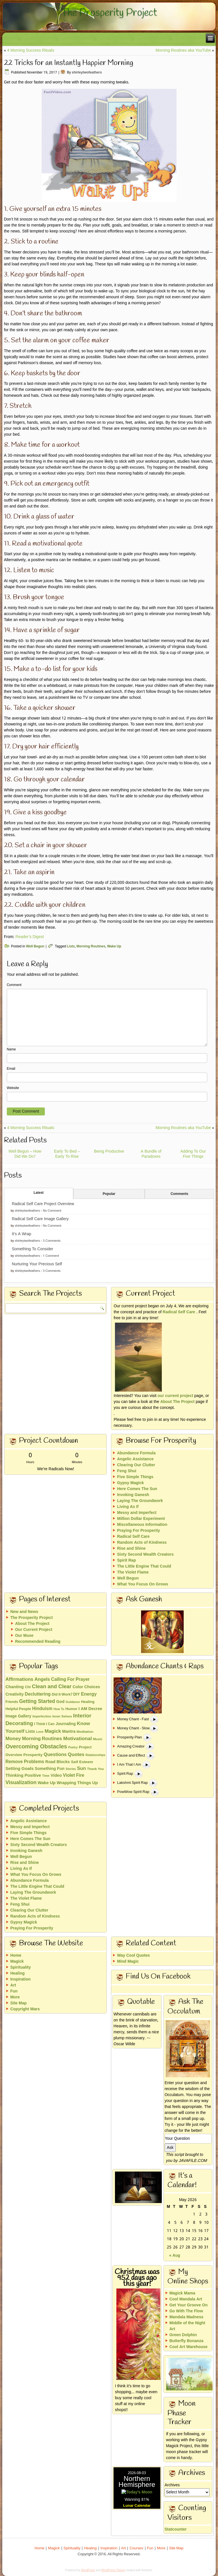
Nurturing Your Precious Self (37, 1264)
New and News (24, 1611)
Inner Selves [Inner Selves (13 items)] (62, 1716)
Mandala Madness (186, 2317)
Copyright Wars (25, 2009)
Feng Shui (126, 1471)
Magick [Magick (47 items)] (53, 1731)
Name (11, 1049)
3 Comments (51, 1240)
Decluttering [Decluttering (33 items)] (38, 1694)
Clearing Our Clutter (136, 1465)
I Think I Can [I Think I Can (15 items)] (44, 1724)
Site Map (18, 2003)
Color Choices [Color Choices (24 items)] (86, 1687)
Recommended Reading (37, 1641)
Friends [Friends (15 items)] (11, 1702)
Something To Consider (32, 1249)
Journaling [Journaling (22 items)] (66, 1724)
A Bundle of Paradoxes (151, 1154)
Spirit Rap (126, 1560)
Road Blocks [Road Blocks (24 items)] (57, 1762)
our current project (175, 1395)
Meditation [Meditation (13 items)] (85, 1732)
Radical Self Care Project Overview (43, 1204)
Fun (14, 1991)
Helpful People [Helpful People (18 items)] (18, 1709)
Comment (14, 985)
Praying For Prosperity (138, 1530)
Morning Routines (91, 946)
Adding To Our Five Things (193, 1154)
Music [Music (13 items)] (97, 1739)
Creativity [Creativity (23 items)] (14, 1694)
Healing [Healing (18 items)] (87, 1702)
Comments (179, 1194)
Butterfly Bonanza (186, 2341)
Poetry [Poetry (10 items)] (73, 1747)
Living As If (128, 1506)
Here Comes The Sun (137, 1489)
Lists (71, 946)
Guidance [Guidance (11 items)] (73, 1702)
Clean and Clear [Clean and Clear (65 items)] (51, 1686)
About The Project (177, 1401)
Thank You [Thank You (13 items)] (95, 1769)
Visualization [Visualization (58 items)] (21, 1782)
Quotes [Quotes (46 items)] (76, 1755)
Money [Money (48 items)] (13, 1739)
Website (13, 1088)
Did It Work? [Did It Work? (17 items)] (62, 1695)
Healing (17, 1973)
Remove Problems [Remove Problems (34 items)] (24, 1762)
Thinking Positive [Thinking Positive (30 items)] (23, 1775)
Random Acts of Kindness (142, 1542)
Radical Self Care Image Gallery (40, 1219)
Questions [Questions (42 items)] (55, 1755)
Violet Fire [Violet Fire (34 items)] (73, 1775)
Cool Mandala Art (185, 2299)
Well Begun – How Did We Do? (25, 1154)
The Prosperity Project (109, 13)
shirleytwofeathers (87, 72)
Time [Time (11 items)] (46, 1775)
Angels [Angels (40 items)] (42, 1680)
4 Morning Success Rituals (30, 50)
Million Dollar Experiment (141, 1518)
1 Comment (51, 1255)
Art (13, 1985)
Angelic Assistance (135, 1459)
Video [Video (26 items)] (56, 1775)
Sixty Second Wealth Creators (145, 1554)
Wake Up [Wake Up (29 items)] (47, 1783)
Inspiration (20, 1979)
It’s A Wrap (21, 1234)
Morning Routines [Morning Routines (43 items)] (42, 1739)
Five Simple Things (135, 1477)
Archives (172, 2485)
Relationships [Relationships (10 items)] (95, 1755)
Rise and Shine (131, 1548)
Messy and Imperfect (136, 1512)
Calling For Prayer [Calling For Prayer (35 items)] (70, 1679)
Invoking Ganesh (133, 1495)
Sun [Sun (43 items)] (81, 1769)
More (15, 1997)
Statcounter (125, 2529)
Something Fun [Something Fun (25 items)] (50, 1768)
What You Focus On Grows (142, 1584)
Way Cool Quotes (133, 1955)
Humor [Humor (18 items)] (71, 1709)
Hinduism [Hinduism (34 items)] (42, 1709)
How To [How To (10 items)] (59, 1709)
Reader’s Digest (29, 937)
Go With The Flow (186, 2311)
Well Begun (35, 946)
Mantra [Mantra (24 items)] (69, 1731)
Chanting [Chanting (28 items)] (14, 1687)
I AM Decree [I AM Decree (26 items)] (90, 1709)
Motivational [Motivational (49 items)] (77, 1739)
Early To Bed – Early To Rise (67, 1154)
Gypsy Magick (130, 1483)
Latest (38, 1193)
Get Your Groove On (188, 2305)
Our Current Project (33, 1629)
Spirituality (20, 1967)
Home (15, 1955)
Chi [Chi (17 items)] (28, 1687)
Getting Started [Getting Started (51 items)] (37, 1701)
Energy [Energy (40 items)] (89, 1694)
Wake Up (114, 946)
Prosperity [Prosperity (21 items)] (33, 1755)
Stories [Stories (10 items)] (71, 1769)
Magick (17, 1961)
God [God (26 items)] (60, 1702)
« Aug (174, 2256)
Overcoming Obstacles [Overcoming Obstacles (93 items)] (36, 1747)
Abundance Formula (136, 1453)
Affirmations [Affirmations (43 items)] (19, 1679)
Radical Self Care (179, 1312)
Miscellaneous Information (142, 1524)
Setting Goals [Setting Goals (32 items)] (19, 1768)
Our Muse (24, 1635)
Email (11, 1069)
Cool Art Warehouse (188, 2347)
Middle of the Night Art (187, 2326)
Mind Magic (128, 1961)
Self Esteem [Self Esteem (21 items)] (82, 1762)
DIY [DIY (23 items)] (76, 1694)
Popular (109, 1194)
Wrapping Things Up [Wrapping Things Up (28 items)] (77, 1783)
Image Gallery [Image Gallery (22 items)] (18, 1716)
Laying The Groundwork (140, 1500)
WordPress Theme (113, 2570)
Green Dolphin (183, 2335)
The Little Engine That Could (144, 1566)
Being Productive (109, 1151)
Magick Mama (182, 2293)
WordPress (88, 2570)
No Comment (52, 1210)
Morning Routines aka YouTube (183, 50)
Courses (136, 2548)
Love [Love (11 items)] (39, 1731)
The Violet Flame (132, 1572)
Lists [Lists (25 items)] (30, 1731)
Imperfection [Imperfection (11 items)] (41, 1716)
